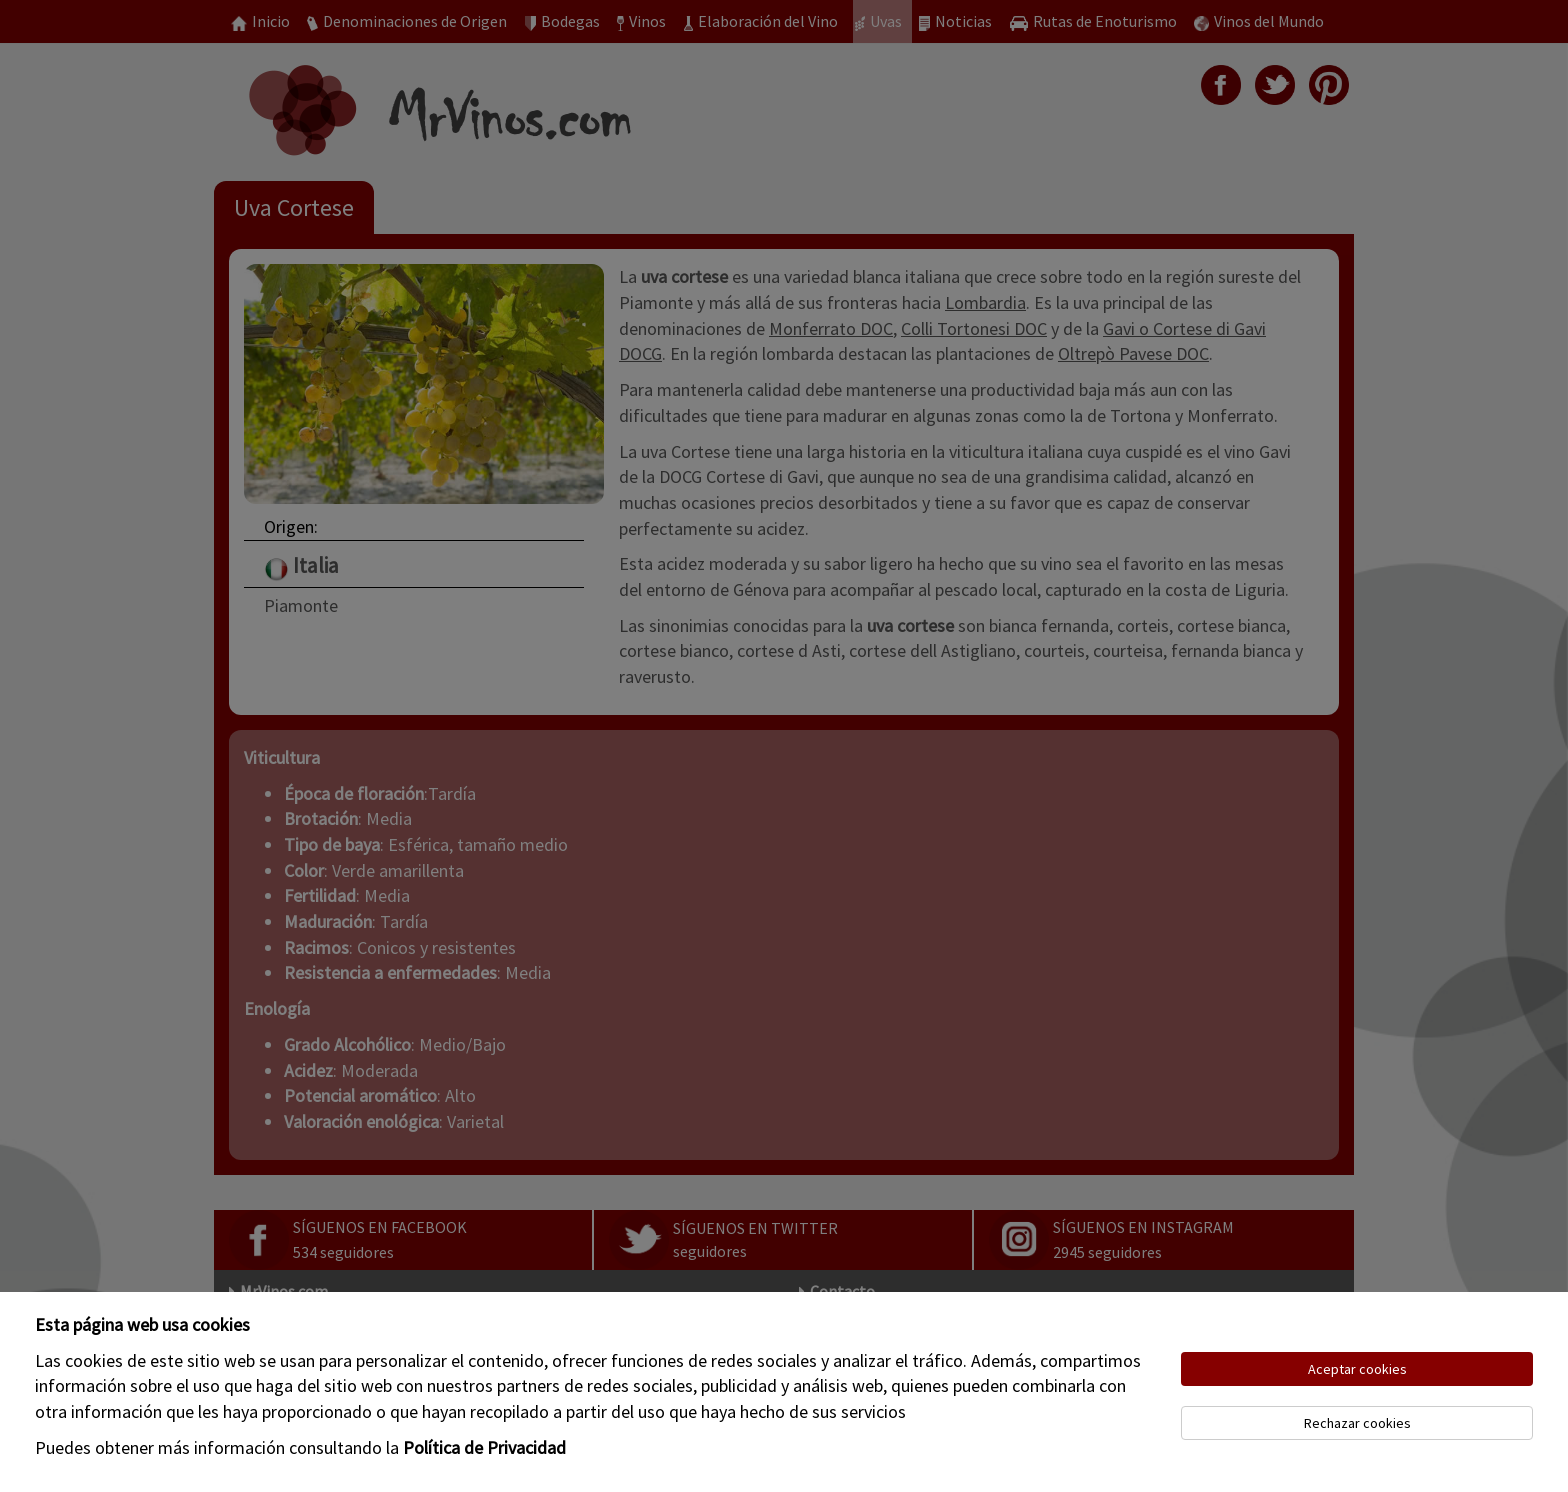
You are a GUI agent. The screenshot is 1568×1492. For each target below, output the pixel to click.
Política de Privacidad (484, 1447)
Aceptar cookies (1357, 1369)
